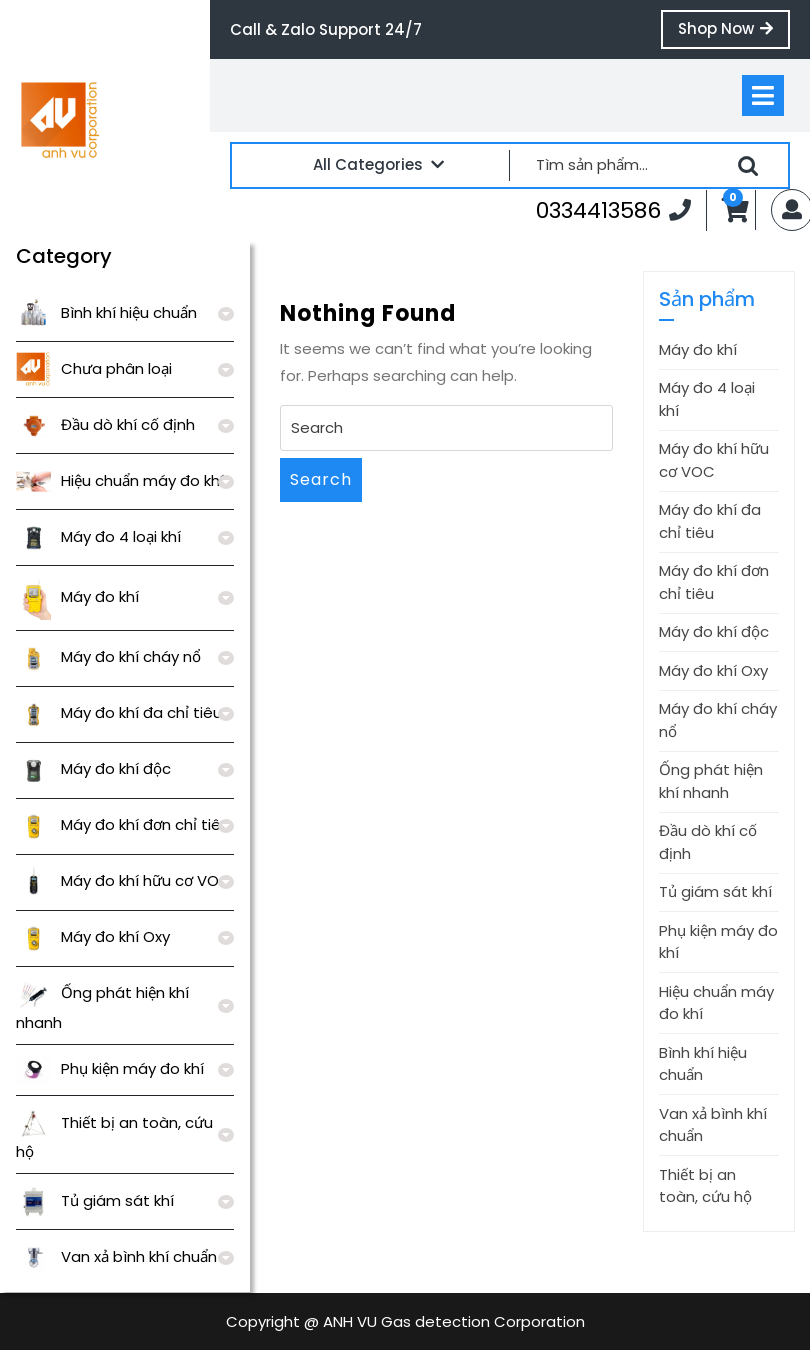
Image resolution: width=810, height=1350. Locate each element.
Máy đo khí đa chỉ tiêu (119, 712)
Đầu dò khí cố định (105, 424)
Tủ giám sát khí (95, 1200)
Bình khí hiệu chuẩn (106, 312)
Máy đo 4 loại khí (98, 536)
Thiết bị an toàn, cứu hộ (705, 1186)
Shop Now (734, 33)
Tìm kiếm (748, 166)
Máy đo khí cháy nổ (108, 656)
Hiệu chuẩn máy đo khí (120, 480)
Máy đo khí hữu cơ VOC (123, 880)
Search (321, 479)
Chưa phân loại (94, 368)
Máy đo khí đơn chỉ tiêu (123, 824)
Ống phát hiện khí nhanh (711, 781)
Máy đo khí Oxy (93, 936)
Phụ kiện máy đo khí (110, 1068)
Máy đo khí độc (93, 768)
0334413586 (613, 210)
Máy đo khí (77, 596)
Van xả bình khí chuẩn (116, 1256)
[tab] (763, 95)
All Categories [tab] (378, 164)
